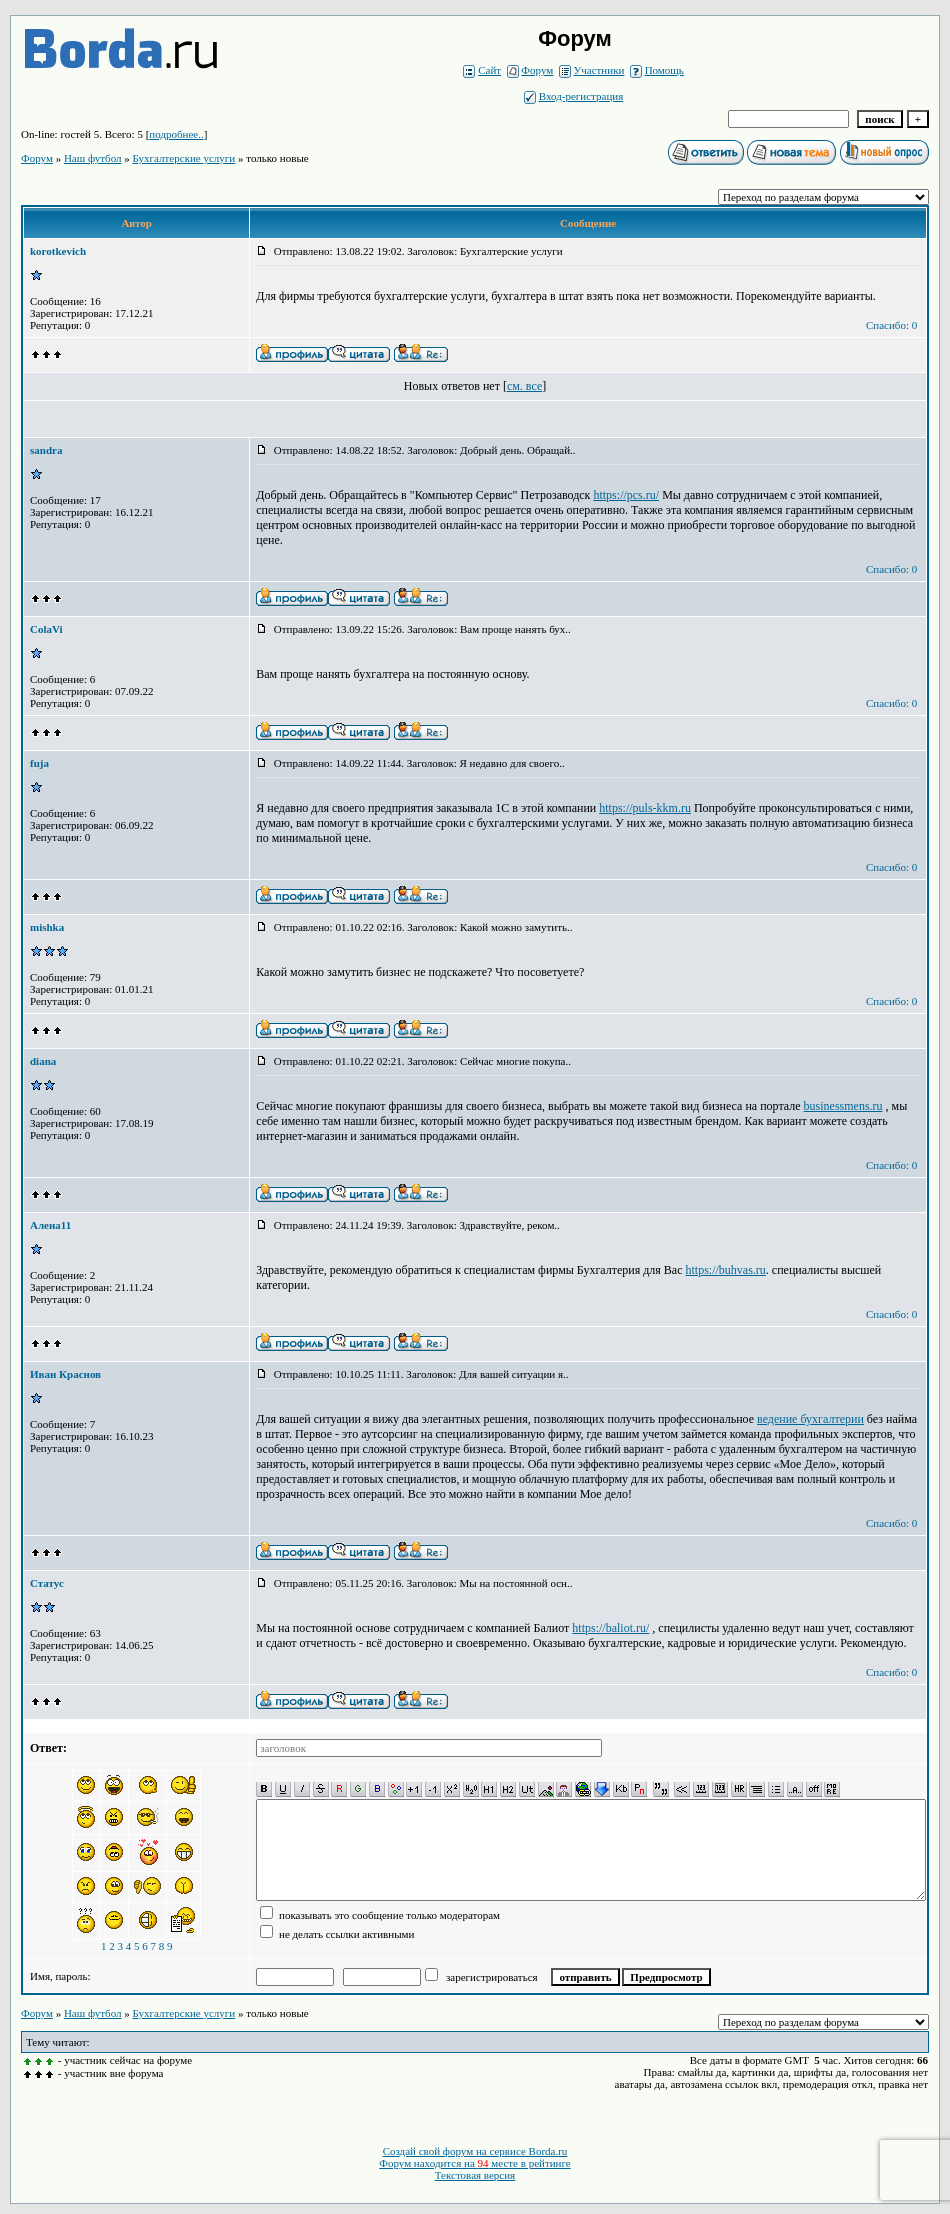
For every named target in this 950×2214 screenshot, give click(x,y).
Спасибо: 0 (891, 325)
